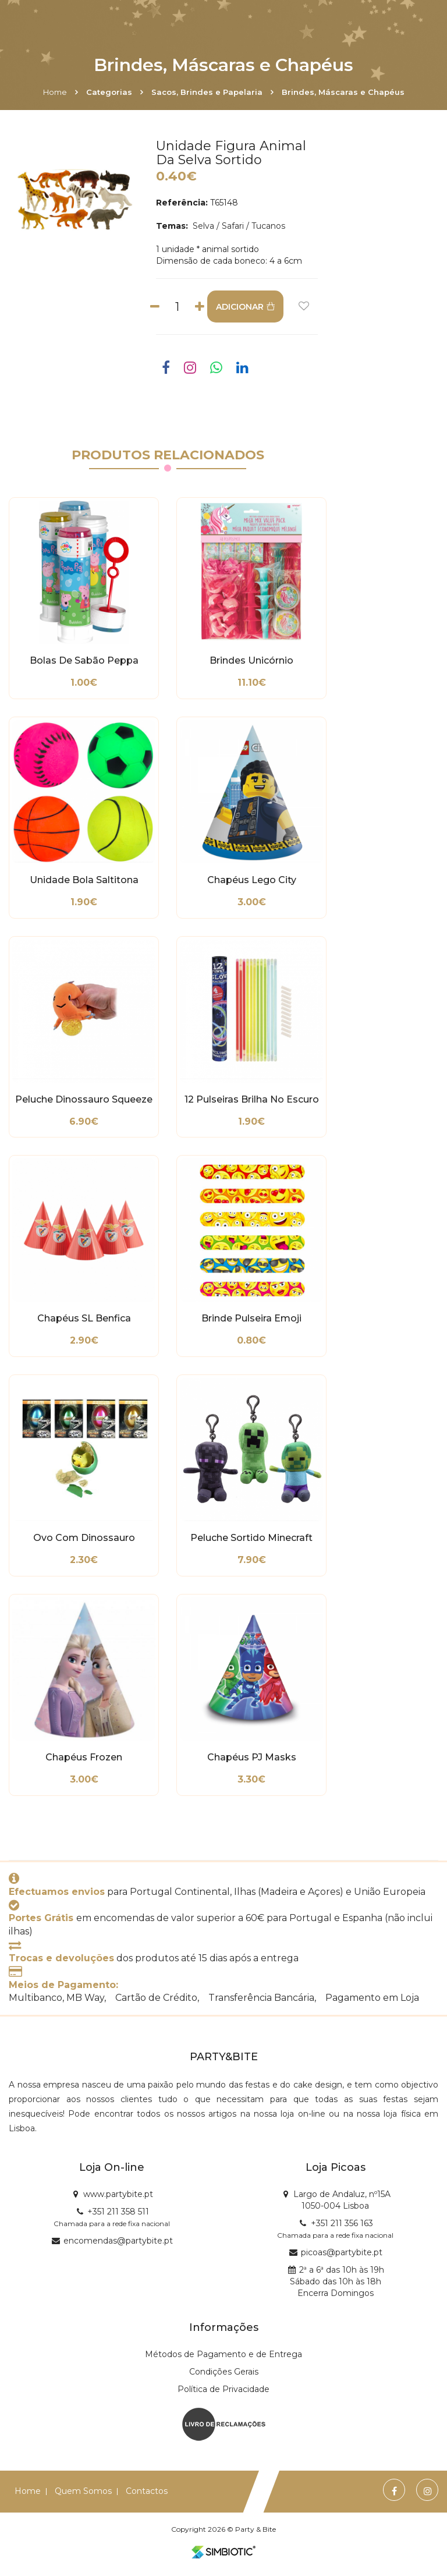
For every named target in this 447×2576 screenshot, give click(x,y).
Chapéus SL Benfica (84, 1318)
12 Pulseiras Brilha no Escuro (252, 1099)
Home (55, 92)
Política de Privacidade (223, 2389)
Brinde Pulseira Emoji (251, 1318)
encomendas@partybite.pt (118, 2240)
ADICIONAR (245, 307)
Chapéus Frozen (83, 1757)
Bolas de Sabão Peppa (84, 660)
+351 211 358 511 (118, 2211)
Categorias (109, 92)
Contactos (147, 2491)
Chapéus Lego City (251, 880)
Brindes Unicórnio (251, 660)
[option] (75, 199)
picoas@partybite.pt (341, 2252)
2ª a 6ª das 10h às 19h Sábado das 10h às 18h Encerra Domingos (337, 2281)
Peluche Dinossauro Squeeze (83, 1099)
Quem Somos (83, 2491)
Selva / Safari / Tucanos (237, 226)
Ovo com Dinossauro (84, 1538)
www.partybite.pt (118, 2194)
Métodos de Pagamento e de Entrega (223, 2354)
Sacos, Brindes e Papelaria (206, 92)
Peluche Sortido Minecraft (251, 1538)
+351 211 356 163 (342, 2223)
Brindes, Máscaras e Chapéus (343, 92)
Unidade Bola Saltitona (84, 880)
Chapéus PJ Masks (251, 1757)
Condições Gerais (223, 2371)
